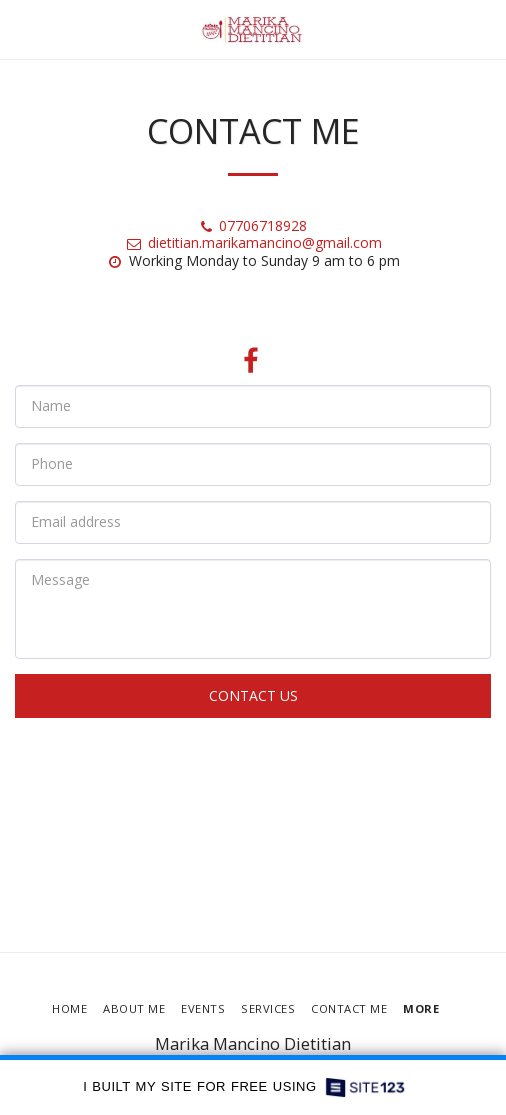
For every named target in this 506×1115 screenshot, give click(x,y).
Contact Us (253, 695)
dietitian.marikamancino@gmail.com (253, 242)
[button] (22, 28)
